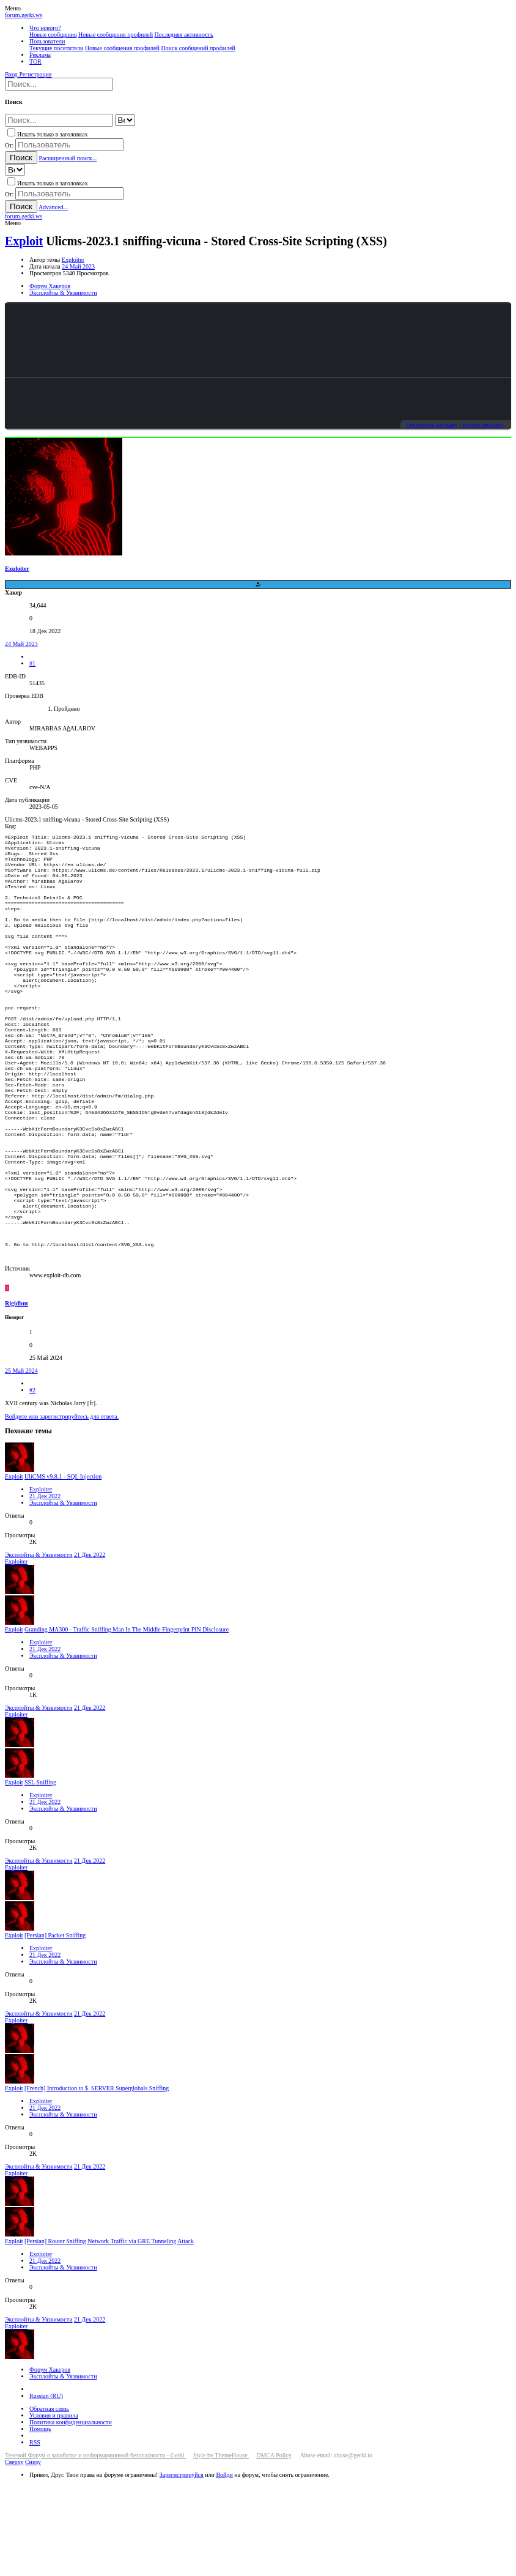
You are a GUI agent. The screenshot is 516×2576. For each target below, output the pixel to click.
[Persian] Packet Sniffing (55, 2027)
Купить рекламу (483, 424)
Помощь (40, 2520)
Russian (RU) (46, 2487)
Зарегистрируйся (182, 2566)
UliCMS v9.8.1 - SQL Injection (62, 1568)
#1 (32, 663)
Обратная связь (49, 2500)
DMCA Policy (274, 2547)
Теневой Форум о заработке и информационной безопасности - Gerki (95, 2547)
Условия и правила (53, 2507)
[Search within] (125, 120)
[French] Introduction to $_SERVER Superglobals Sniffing (96, 2180)
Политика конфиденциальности (70, 2514)
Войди (224, 2566)
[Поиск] (59, 84)
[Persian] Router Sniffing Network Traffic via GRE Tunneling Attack (109, 2332)
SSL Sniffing (40, 1874)
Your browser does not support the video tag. (258, 340)
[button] (13, 8)
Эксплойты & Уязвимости (63, 1594)
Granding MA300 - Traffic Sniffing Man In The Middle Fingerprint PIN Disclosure (126, 1721)
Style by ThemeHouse (221, 2547)
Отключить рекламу (431, 424)
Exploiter (73, 259)
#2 (32, 1482)
